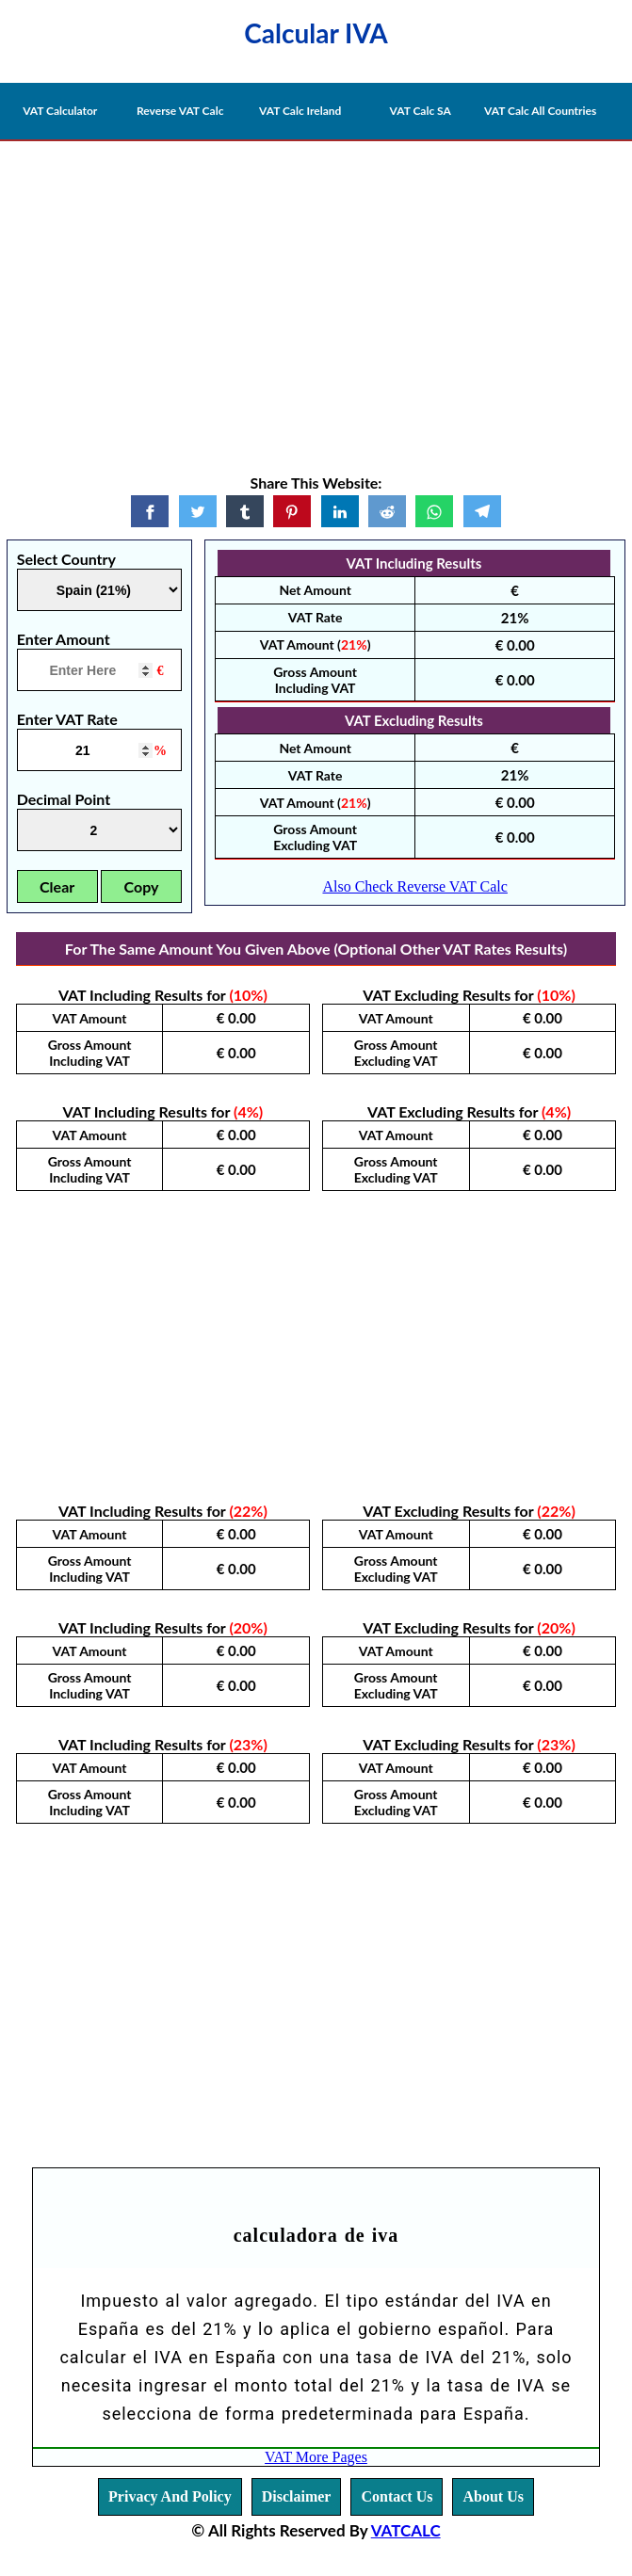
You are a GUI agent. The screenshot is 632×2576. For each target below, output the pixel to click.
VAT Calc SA (420, 111)
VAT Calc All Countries (540, 111)
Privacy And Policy (170, 2496)
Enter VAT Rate (67, 719)
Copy (141, 886)
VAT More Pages (316, 2457)
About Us (492, 2496)
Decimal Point (63, 799)
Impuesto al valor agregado (196, 2300)
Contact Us (396, 2496)
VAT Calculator (60, 111)
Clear (57, 886)
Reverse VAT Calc (180, 111)
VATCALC (406, 2530)
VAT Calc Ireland (300, 111)
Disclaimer (297, 2496)
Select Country (66, 559)
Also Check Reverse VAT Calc (414, 886)
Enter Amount (63, 639)
